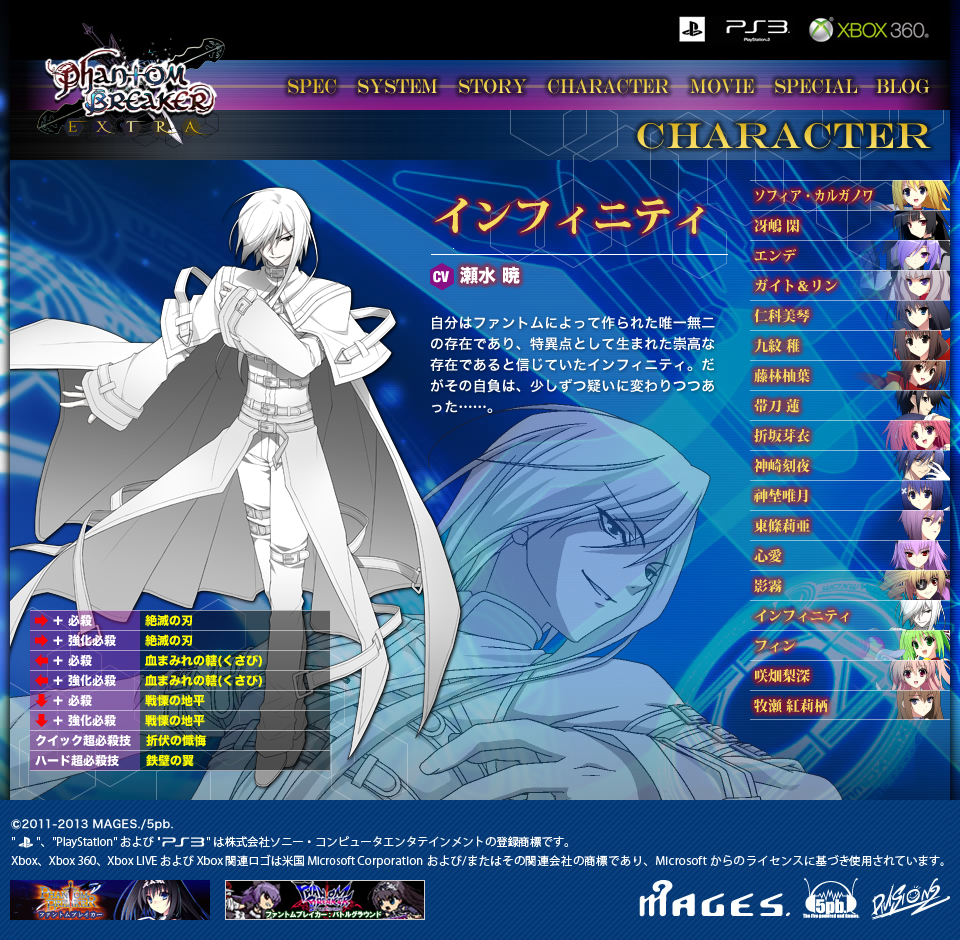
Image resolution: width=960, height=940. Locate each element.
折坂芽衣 (850, 435)
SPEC (312, 86)
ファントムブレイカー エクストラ (132, 82)
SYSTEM (397, 86)
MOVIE (722, 86)
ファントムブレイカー (110, 900)
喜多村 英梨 (850, 675)
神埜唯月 (850, 495)
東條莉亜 (850, 525)
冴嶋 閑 (850, 225)
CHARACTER (608, 86)
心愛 (850, 555)
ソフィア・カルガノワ (850, 195)
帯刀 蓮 (850, 405)
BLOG (902, 86)
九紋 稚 (850, 345)
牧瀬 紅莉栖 (850, 705)
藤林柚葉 (850, 375)
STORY (493, 86)
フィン (850, 645)
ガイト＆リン (850, 285)
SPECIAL (815, 86)
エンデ (850, 255)
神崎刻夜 (850, 465)
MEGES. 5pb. (748, 899)
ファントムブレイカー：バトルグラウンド (325, 900)
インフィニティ (850, 615)
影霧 (850, 585)
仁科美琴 (850, 315)
